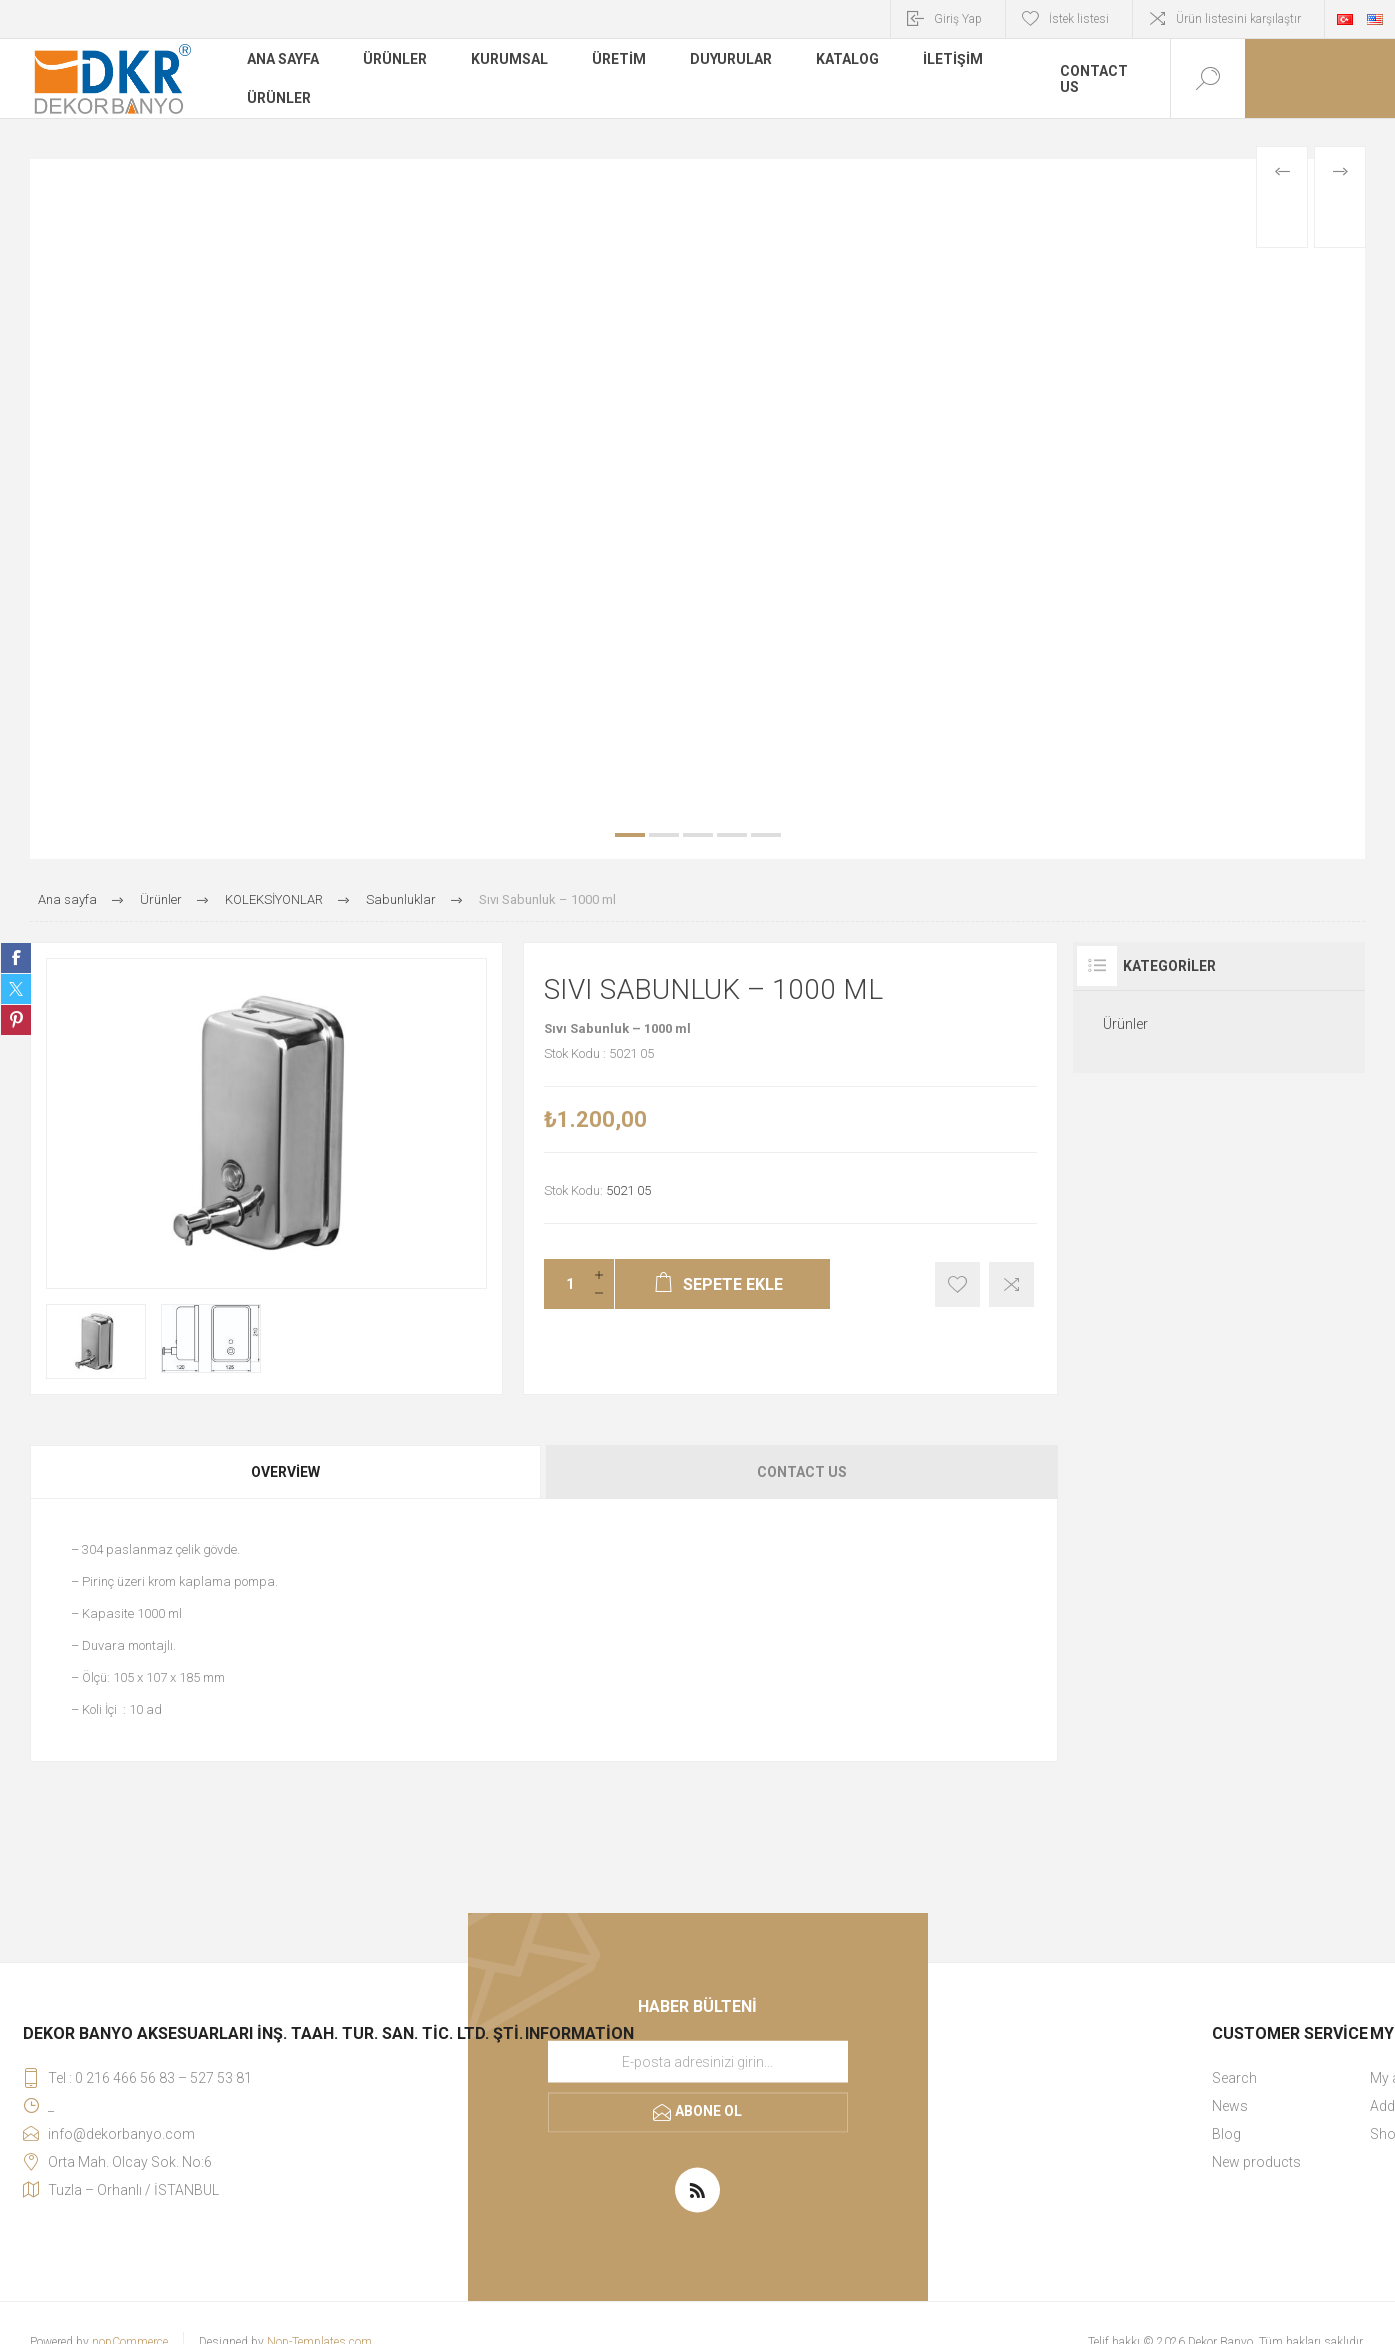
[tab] (287, 1472)
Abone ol (708, 2111)
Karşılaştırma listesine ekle (1011, 1284)
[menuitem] (1290, 2078)
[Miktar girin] (564, 1284)
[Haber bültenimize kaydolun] (698, 2061)
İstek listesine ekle (957, 1284)
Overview (285, 1472)
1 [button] (630, 835)
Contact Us (802, 1472)
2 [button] (664, 835)
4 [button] (732, 835)
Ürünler (1125, 1024)
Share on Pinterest (16, 1020)
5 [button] (766, 835)
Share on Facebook (16, 958)
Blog (1226, 2134)
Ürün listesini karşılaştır (1238, 19)
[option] (697, 509)
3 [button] (698, 835)
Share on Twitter (16, 989)
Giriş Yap (958, 19)
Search (1234, 2078)
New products (1256, 2162)
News (1230, 2106)
